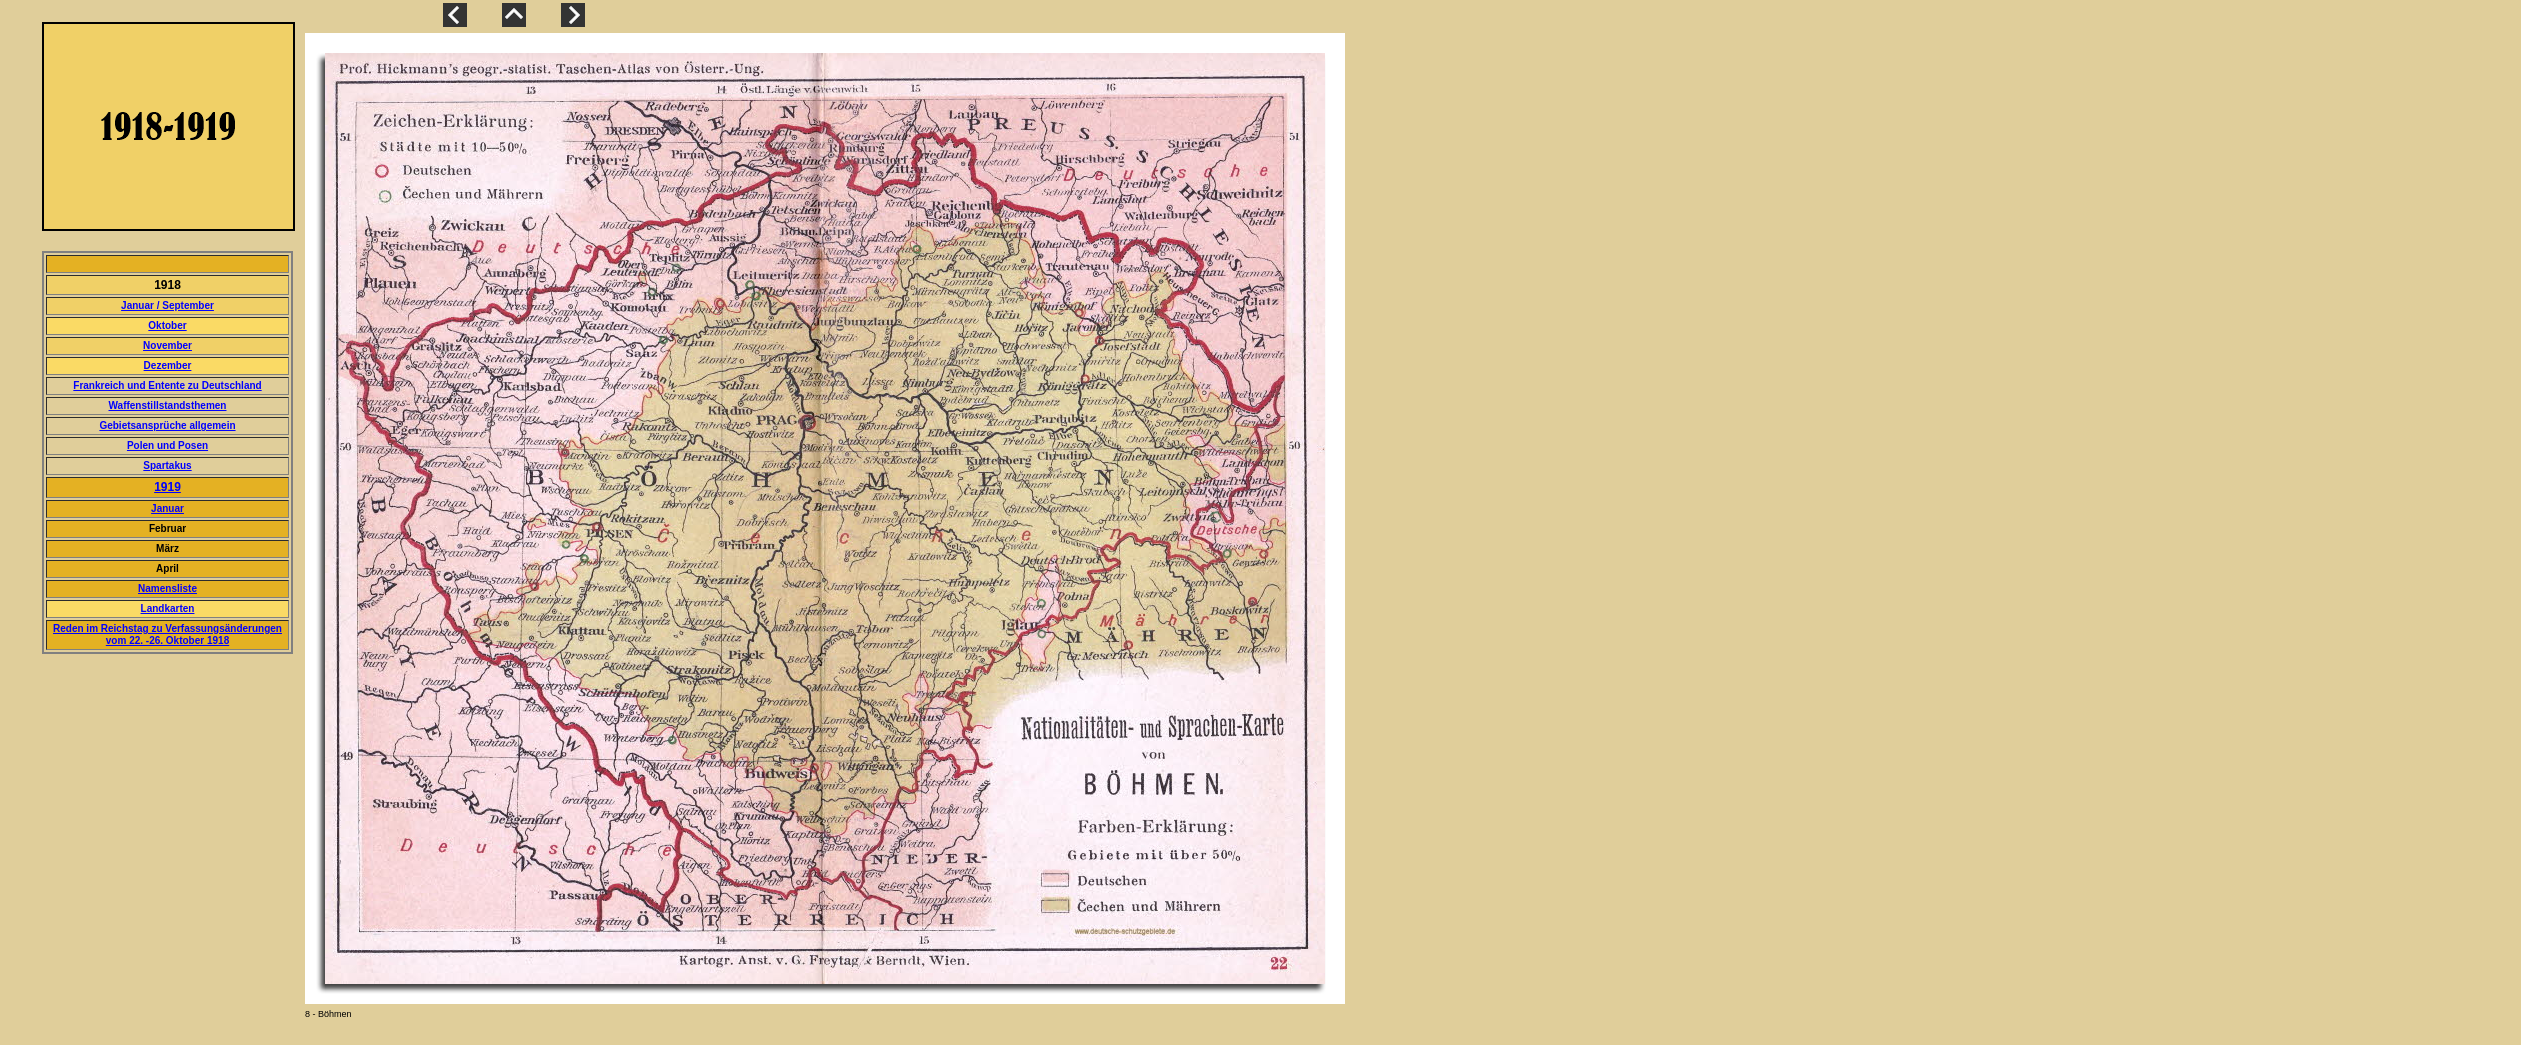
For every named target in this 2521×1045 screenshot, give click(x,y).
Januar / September (167, 305)
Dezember (168, 365)
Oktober (167, 325)
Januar (167, 508)
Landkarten (168, 608)
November (167, 345)
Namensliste (167, 588)
